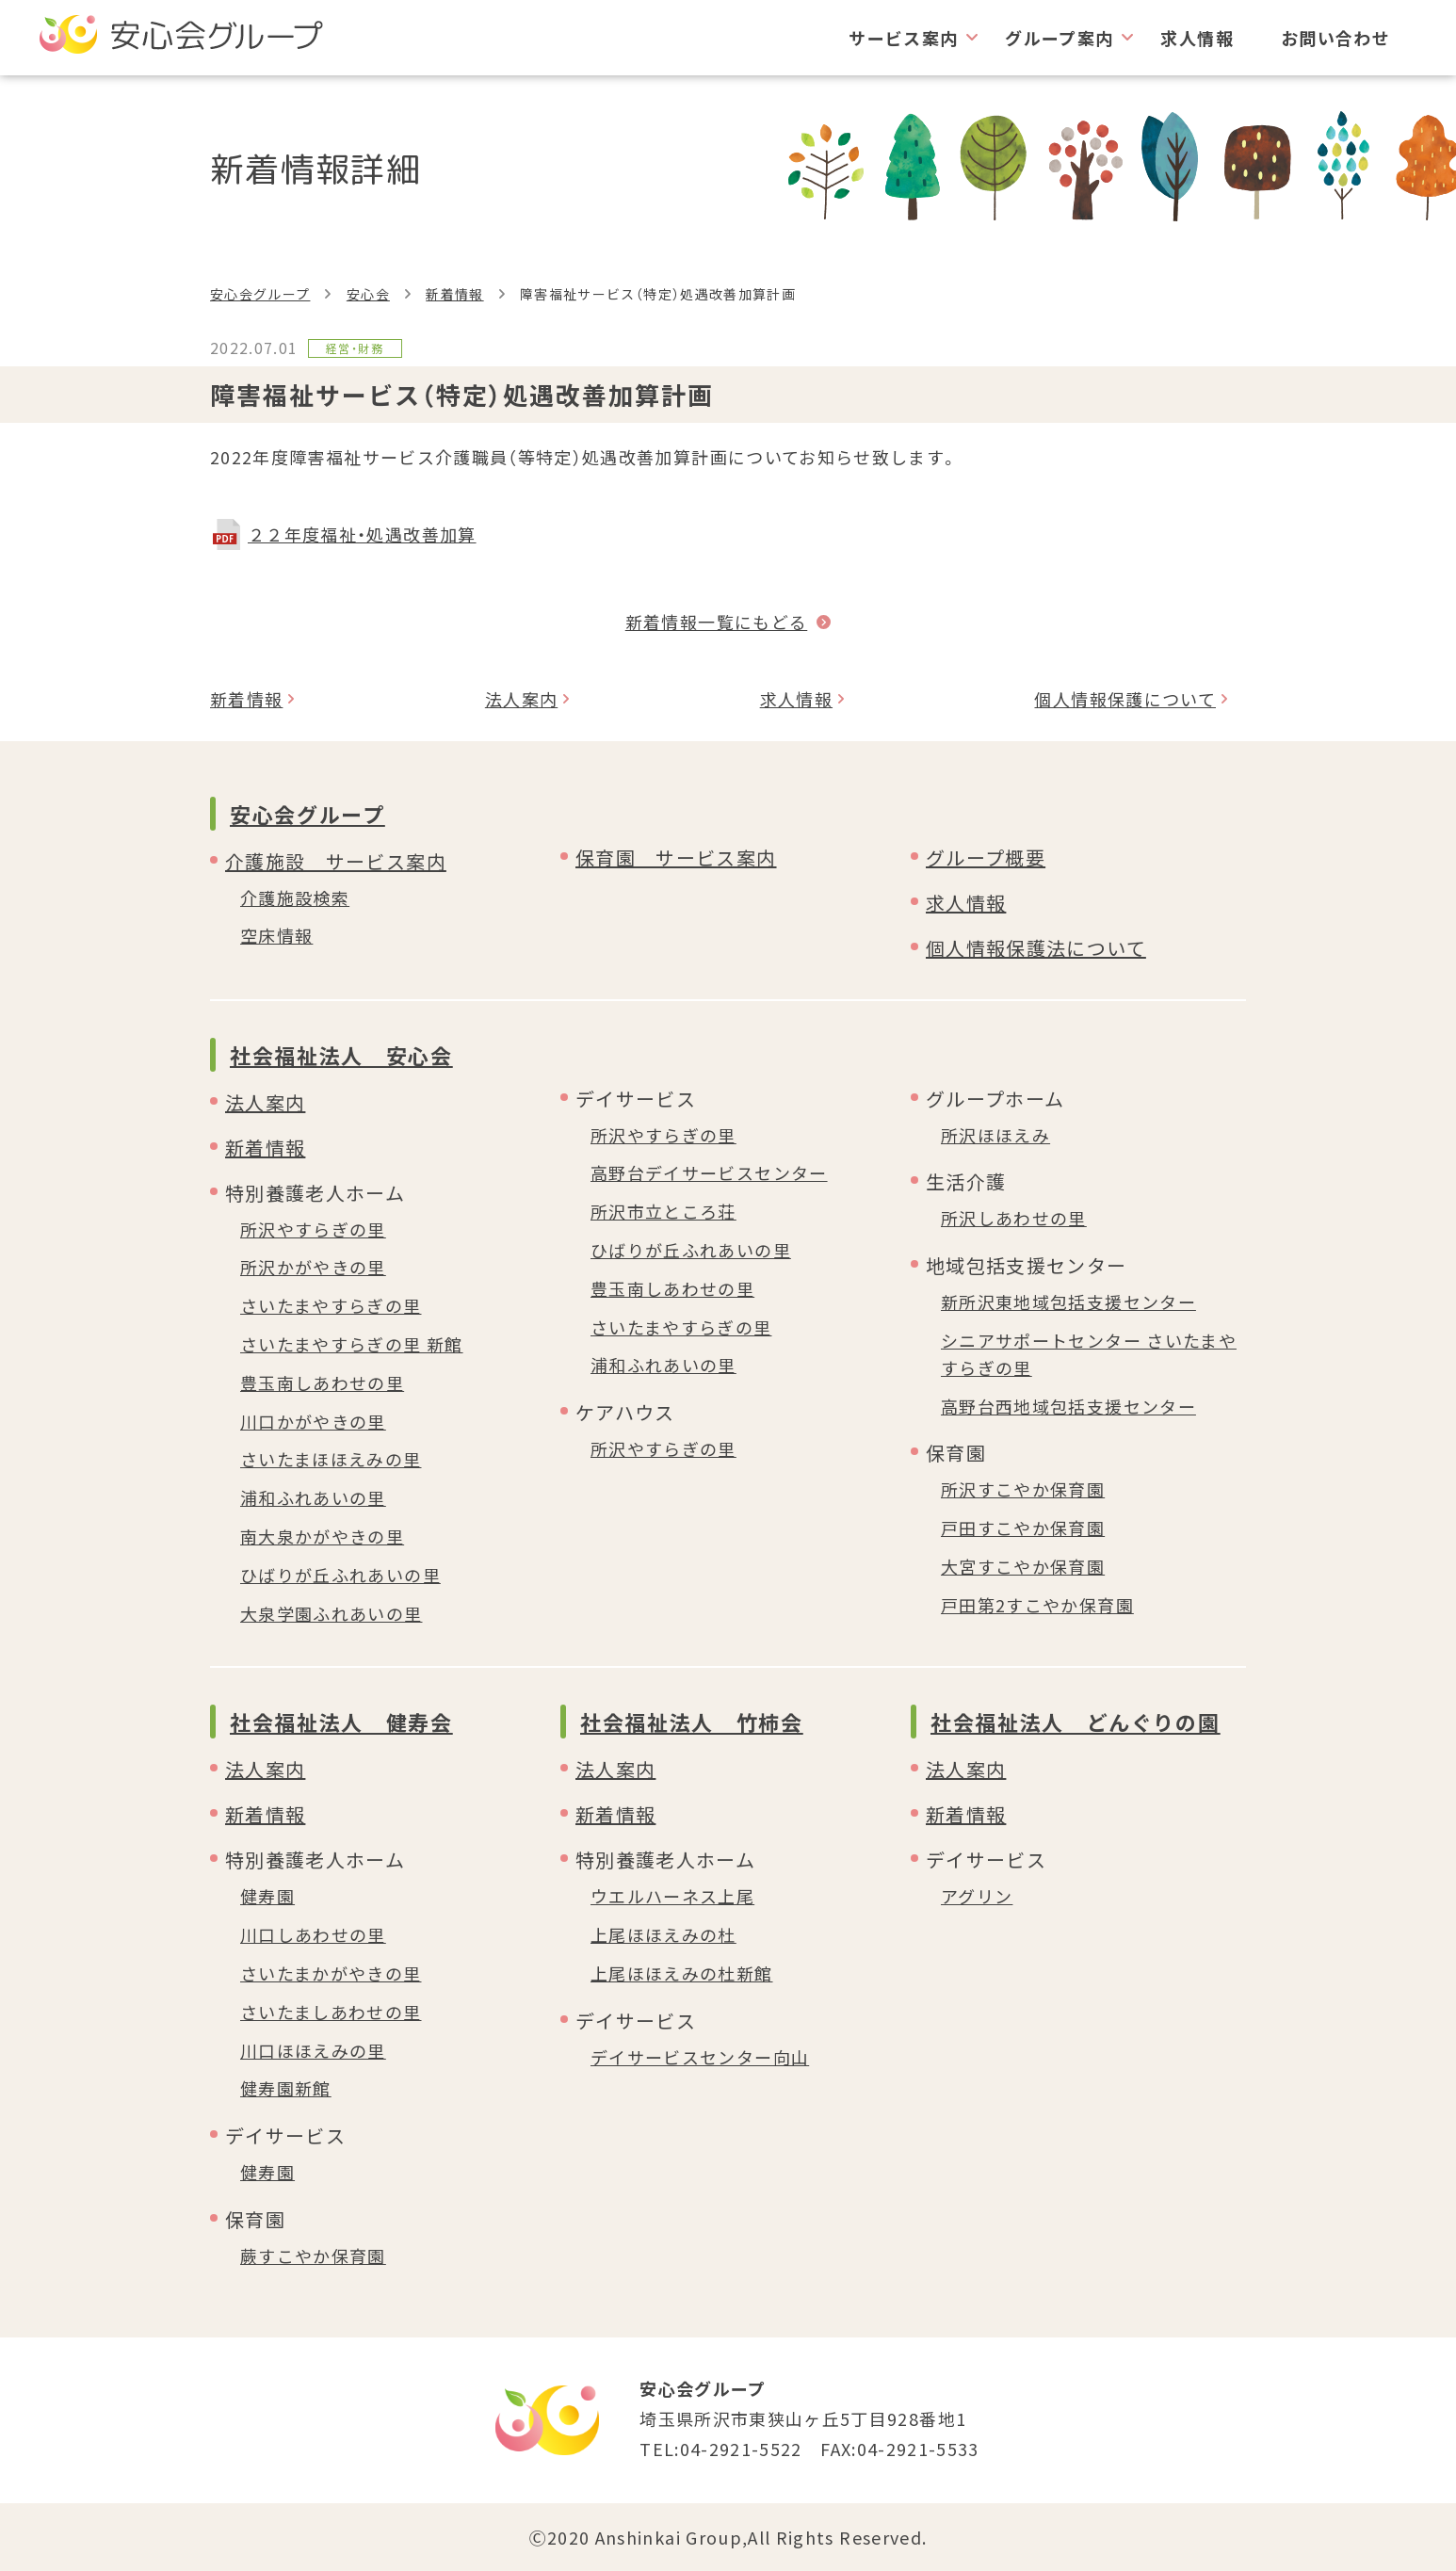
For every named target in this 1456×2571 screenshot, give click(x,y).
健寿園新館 (286, 2088)
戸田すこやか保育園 (1023, 1527)
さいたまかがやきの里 (331, 1973)
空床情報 (276, 935)
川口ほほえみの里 (313, 2050)
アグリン (976, 1896)
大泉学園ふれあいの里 (331, 1613)
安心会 (368, 293)
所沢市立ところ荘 (663, 1211)
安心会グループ (260, 293)
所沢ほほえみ (995, 1135)
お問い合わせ (1335, 37)
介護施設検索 (294, 897)
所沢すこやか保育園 (1023, 1489)
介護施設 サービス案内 (335, 861)
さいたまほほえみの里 (331, 1459)
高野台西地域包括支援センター (1068, 1406)
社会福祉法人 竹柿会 (691, 1721)
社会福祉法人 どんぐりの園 (1075, 1721)
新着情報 (454, 293)
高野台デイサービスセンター (709, 1172)
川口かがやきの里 (313, 1421)
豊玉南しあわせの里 (322, 1382)
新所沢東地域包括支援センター (1068, 1301)
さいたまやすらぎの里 (331, 1305)
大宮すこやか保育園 (1023, 1566)
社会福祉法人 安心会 (341, 1055)
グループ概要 (985, 857)
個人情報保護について (1125, 699)
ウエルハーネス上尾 (672, 1896)
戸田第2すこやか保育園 (1037, 1605)
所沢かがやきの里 (313, 1266)
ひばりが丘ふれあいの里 (340, 1574)
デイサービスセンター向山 (699, 2057)
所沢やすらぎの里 (313, 1229)
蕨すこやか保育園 (313, 2255)
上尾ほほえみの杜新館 (681, 1973)
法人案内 (521, 699)
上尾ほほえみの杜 (663, 1934)
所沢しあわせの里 (1014, 1217)
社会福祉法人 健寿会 (341, 1721)
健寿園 (267, 1896)
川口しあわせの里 (313, 1934)
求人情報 (1196, 37)
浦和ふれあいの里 (313, 1497)
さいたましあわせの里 (331, 2011)
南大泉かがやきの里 (322, 1536)
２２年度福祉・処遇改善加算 (362, 534)
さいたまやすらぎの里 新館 (351, 1344)
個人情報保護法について (1036, 948)
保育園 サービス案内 (676, 857)
